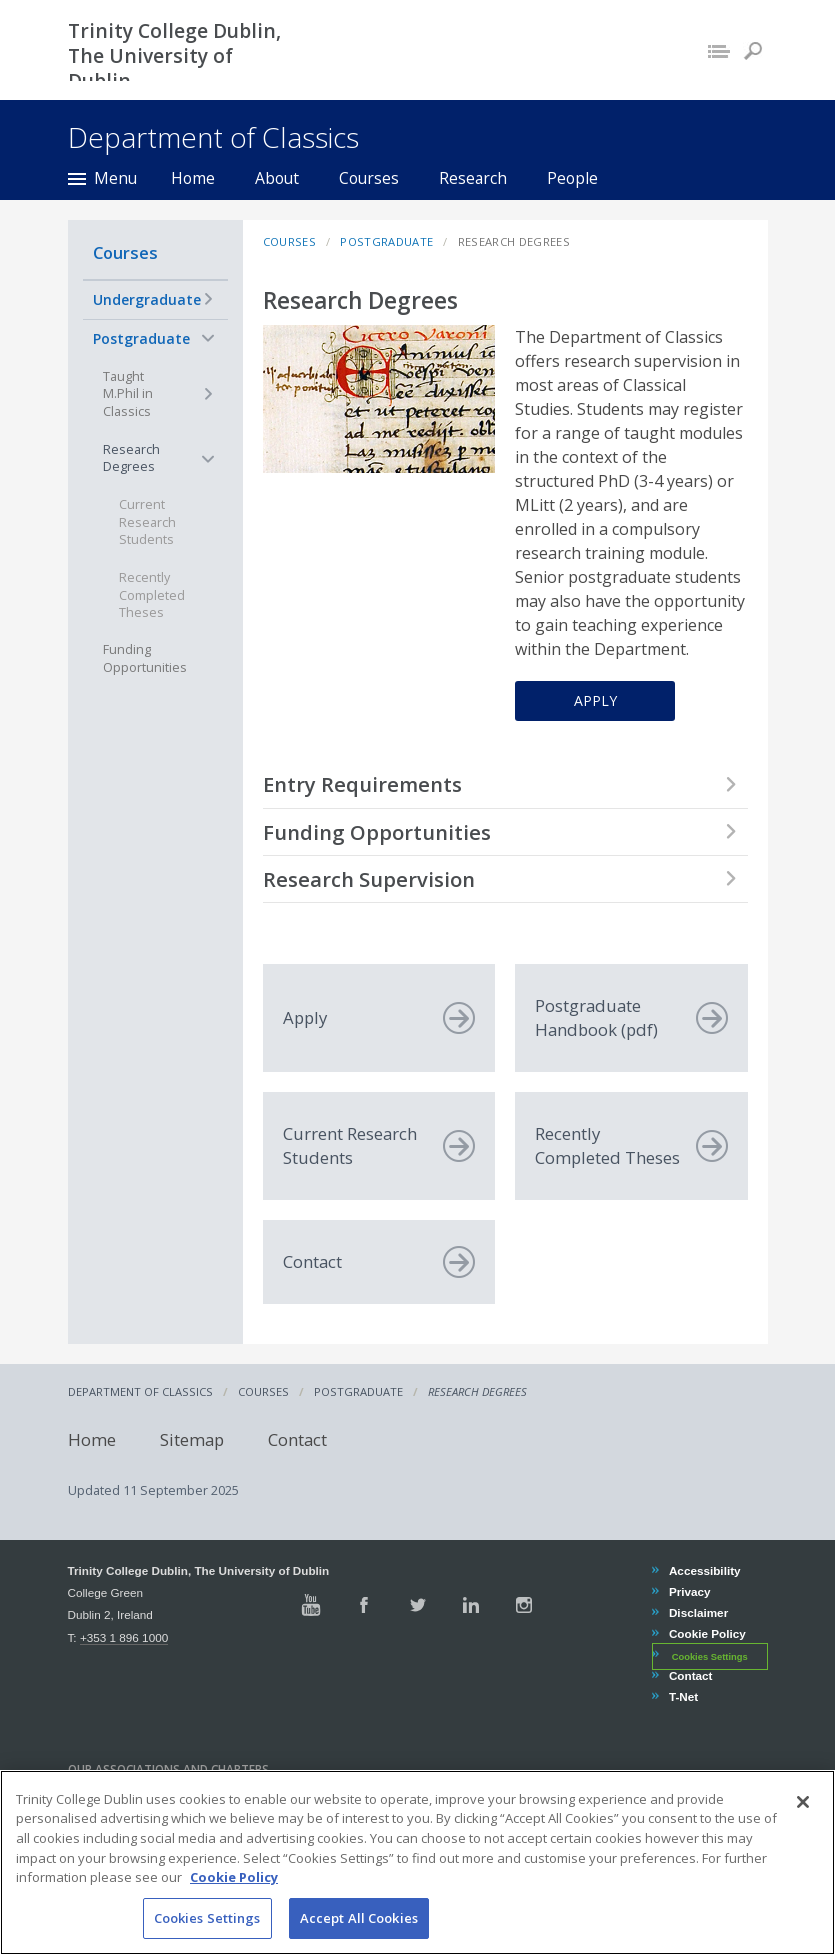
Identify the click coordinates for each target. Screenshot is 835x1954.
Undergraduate (147, 299)
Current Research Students (147, 522)
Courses (369, 178)
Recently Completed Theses (152, 595)
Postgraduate (141, 338)
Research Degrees (131, 458)
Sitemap (192, 1439)
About (277, 178)
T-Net (683, 1696)
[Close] (803, 1836)
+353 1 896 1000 (124, 1637)
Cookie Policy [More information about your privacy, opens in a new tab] (234, 1911)
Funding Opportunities (145, 658)
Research (473, 178)
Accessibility (704, 1570)
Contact (297, 1439)
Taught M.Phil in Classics (128, 394)
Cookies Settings (710, 1656)
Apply (595, 700)
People (572, 178)
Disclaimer (698, 1612)
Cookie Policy (707, 1633)
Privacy (689, 1591)
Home (193, 178)
